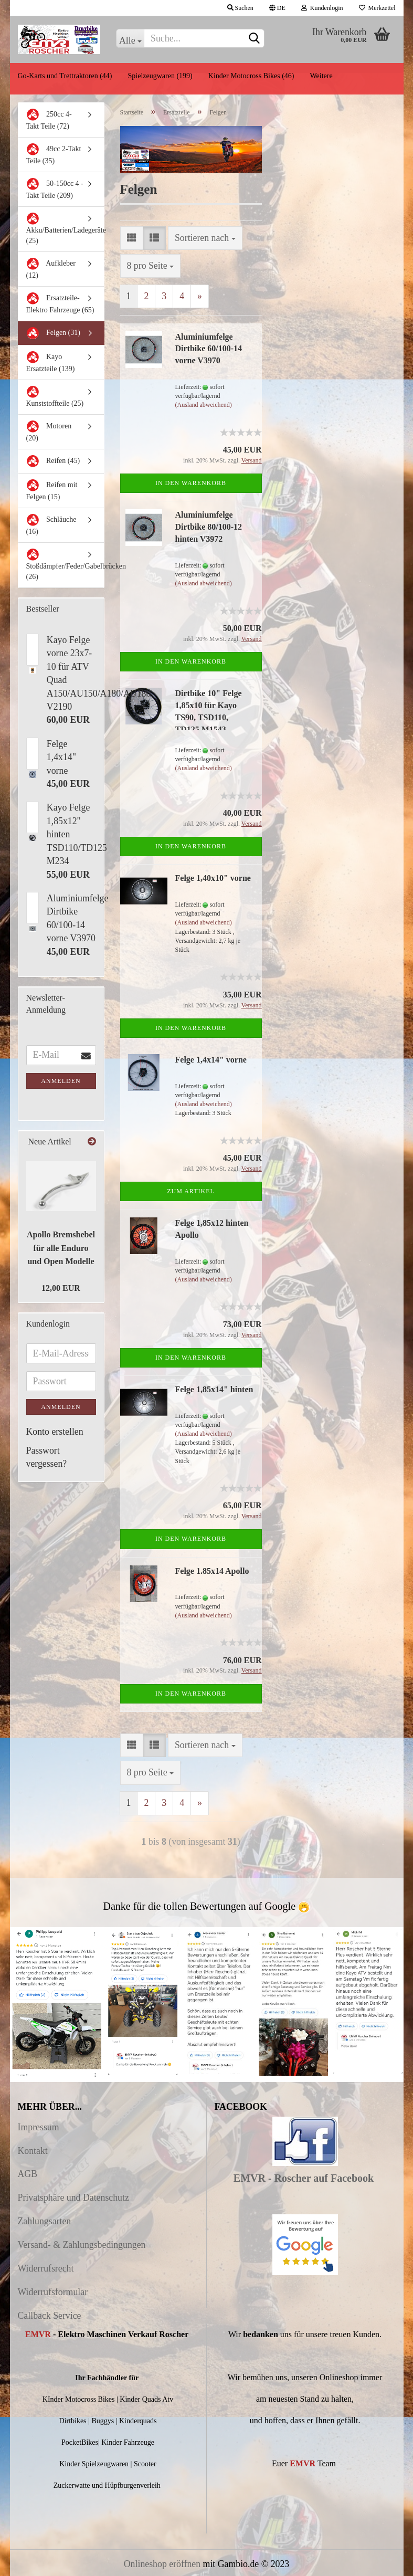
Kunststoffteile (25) (55, 396)
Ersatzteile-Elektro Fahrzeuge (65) (60, 303)
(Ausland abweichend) (203, 404)
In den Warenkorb (190, 483)
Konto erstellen (54, 1431)
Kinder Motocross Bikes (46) (251, 76)
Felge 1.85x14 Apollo (212, 1570)
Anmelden (60, 1081)
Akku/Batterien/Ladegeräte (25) (65, 228)
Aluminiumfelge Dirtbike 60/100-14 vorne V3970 (208, 348)
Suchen (240, 8)
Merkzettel (377, 8)
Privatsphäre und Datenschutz (73, 2197)
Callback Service (49, 2315)
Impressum (38, 2127)
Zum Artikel (191, 1191)
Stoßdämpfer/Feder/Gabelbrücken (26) (65, 564)
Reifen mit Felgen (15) (52, 490)
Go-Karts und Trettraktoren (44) (65, 76)
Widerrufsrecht (46, 2268)
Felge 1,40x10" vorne (213, 878)
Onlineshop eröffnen (162, 2564)
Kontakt (33, 2151)
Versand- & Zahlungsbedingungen (82, 2244)
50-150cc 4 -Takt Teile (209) (54, 188)
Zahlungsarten (44, 2221)
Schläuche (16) (51, 524)
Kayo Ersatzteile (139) (50, 362)
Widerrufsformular (53, 2292)
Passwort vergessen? (46, 1457)
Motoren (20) (49, 431)
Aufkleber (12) (51, 268)
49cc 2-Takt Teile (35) (53, 154)
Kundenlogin (322, 8)
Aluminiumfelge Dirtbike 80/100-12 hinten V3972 (208, 526)
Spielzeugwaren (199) (160, 76)
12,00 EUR (60, 1288)
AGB (28, 2174)
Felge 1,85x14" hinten (214, 1389)
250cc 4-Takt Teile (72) (49, 119)
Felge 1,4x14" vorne (211, 1059)
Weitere (321, 76)
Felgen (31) (53, 333)
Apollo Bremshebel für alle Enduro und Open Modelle (61, 1248)
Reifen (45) (53, 461)
